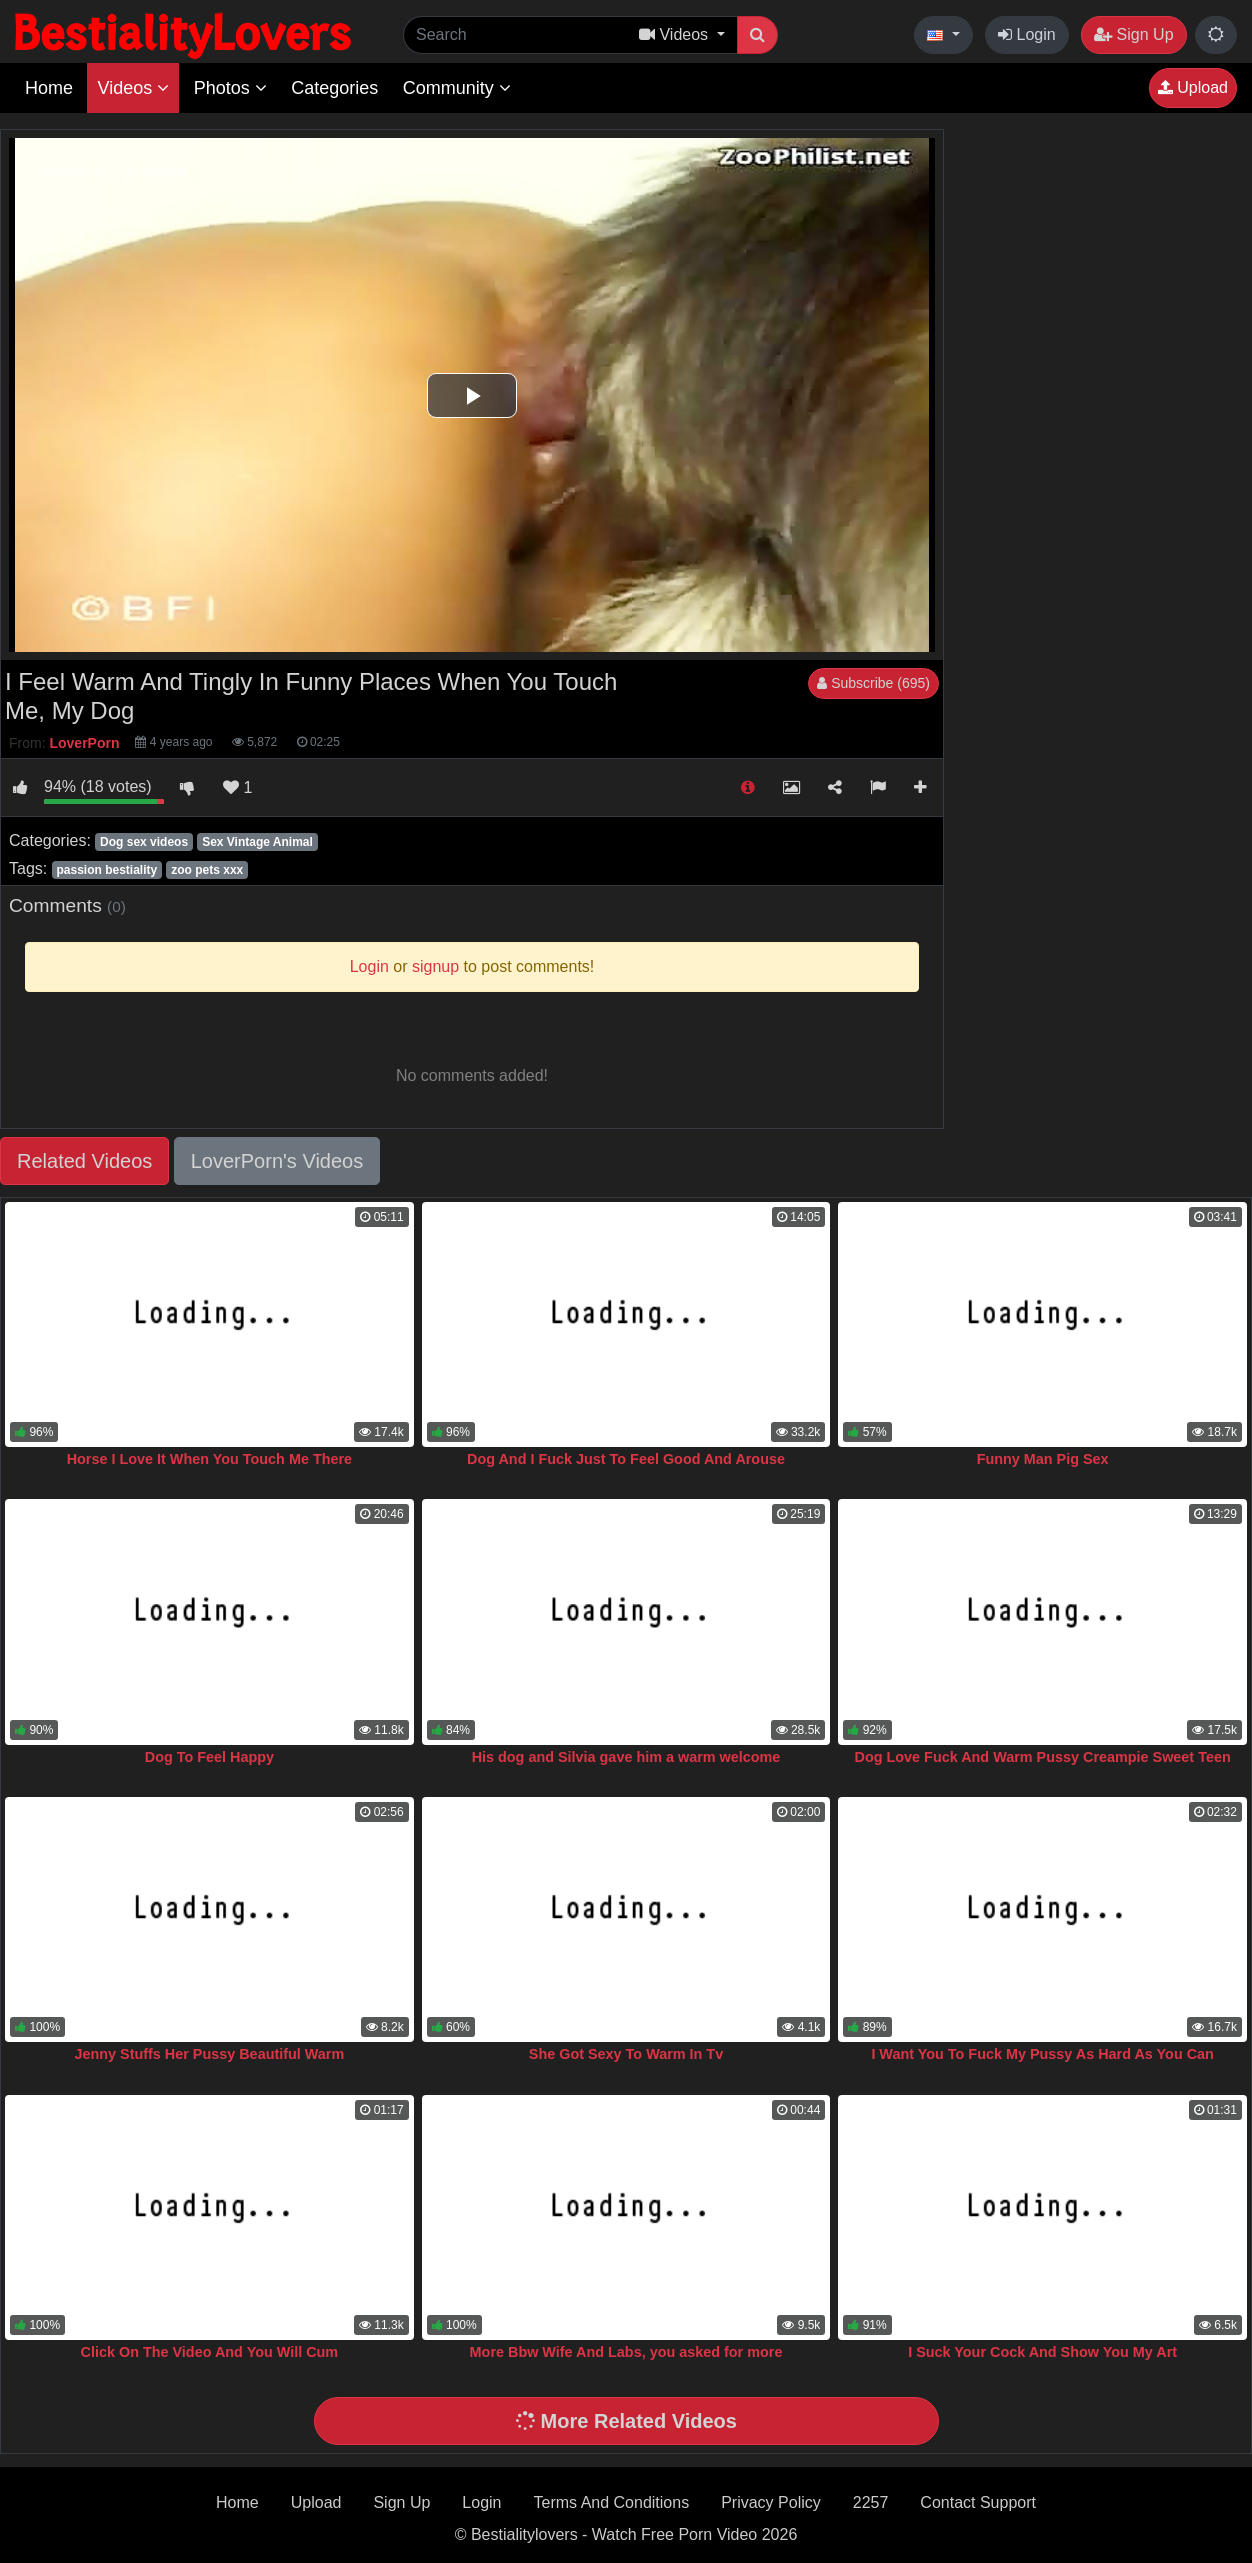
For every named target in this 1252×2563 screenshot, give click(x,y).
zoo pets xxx (207, 870)
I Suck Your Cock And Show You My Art (1042, 2352)
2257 (871, 2502)
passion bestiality (106, 870)
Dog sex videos (144, 842)
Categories (334, 88)
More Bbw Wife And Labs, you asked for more (626, 2352)
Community (457, 88)
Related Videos (84, 1161)
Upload (1193, 87)
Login (1027, 34)
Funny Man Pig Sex (1043, 1459)
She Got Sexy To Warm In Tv (626, 2054)
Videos (133, 88)
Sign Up (1133, 34)
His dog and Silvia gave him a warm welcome (626, 1757)
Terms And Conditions (612, 2502)
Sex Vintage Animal (257, 842)
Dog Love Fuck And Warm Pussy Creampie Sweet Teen (1043, 1757)
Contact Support (978, 2502)
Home (49, 88)
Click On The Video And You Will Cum (210, 2352)
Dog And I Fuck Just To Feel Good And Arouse (626, 1459)
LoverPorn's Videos (277, 1161)
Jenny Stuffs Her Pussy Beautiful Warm (209, 2054)
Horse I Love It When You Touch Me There (209, 1459)
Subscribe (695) (873, 683)
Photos (230, 88)
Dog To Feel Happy (209, 1757)
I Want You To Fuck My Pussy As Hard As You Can (1042, 2054)
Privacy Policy (771, 2502)
